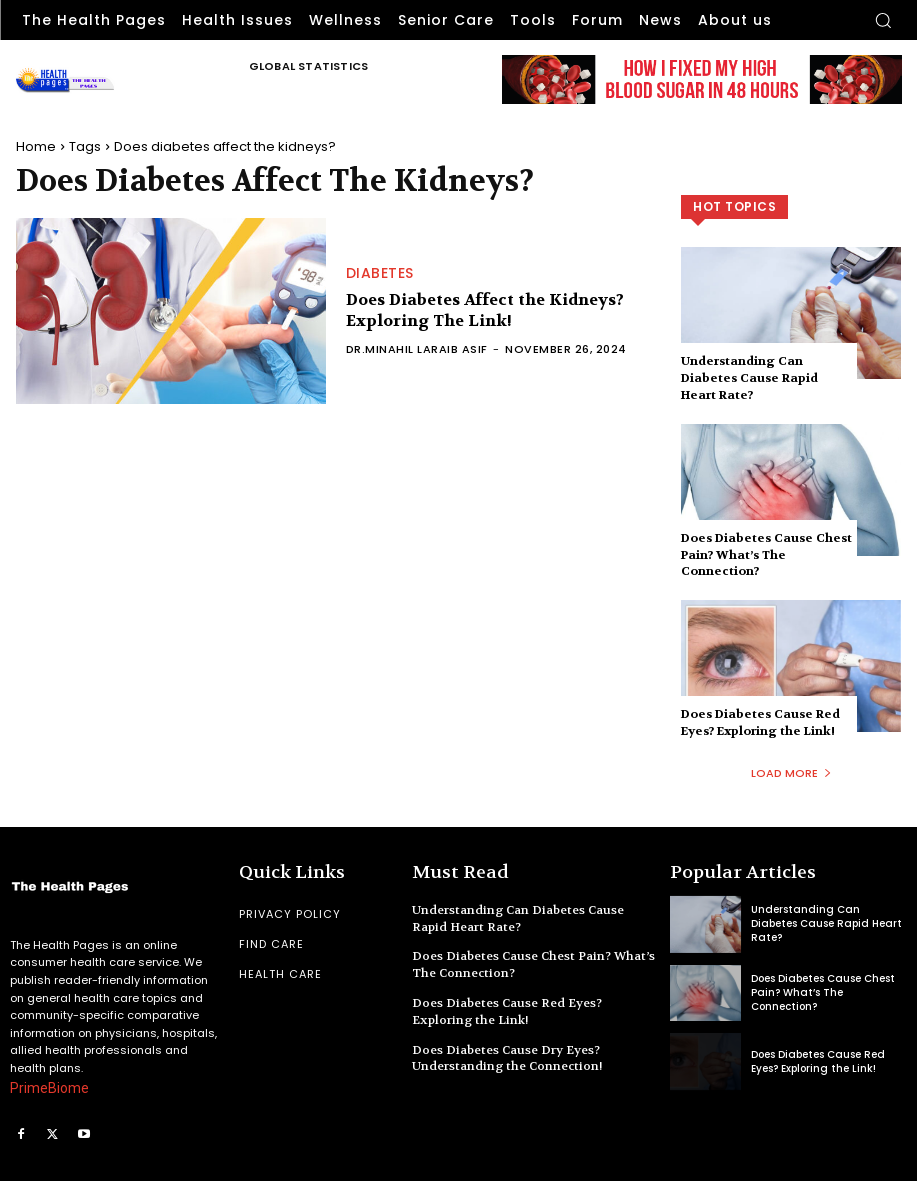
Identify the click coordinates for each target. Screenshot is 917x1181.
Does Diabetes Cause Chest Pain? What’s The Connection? (766, 555)
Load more (791, 773)
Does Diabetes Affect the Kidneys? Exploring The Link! (485, 310)
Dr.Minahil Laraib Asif (417, 349)
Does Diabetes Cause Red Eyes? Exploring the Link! (760, 722)
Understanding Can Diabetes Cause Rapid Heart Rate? (749, 378)
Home (36, 146)
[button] (883, 20)
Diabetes (380, 273)
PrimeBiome (49, 1088)
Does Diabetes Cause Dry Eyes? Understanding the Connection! (507, 1058)
